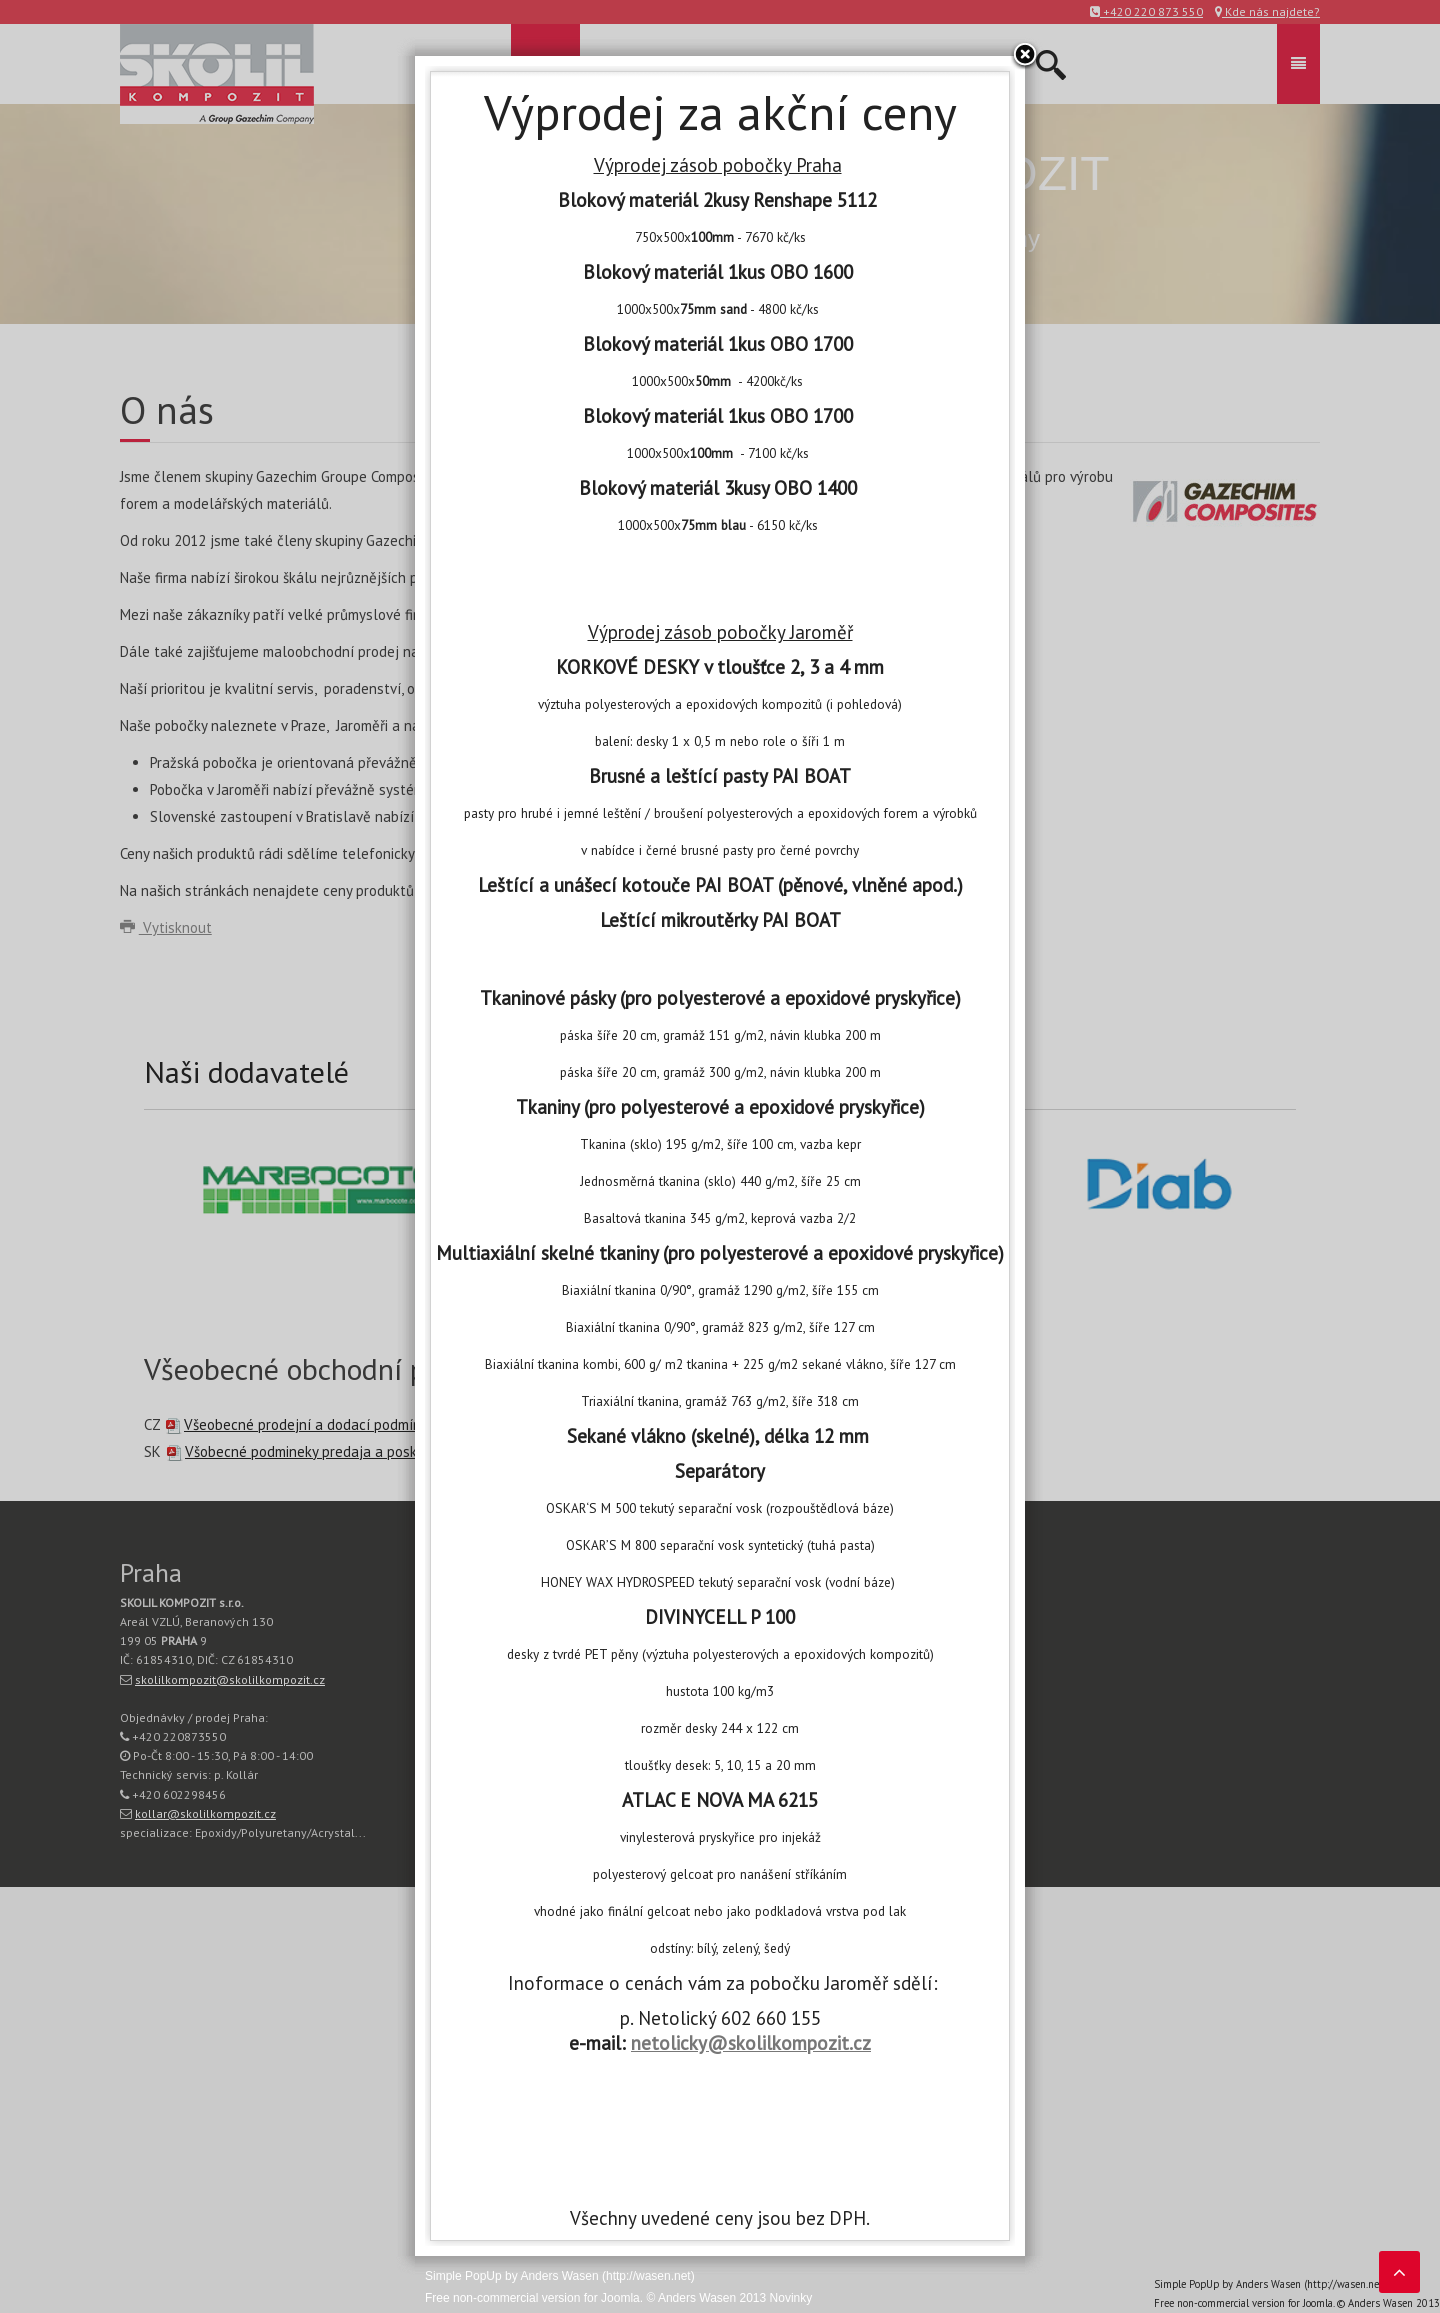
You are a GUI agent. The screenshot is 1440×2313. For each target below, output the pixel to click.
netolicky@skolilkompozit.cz (751, 2043)
